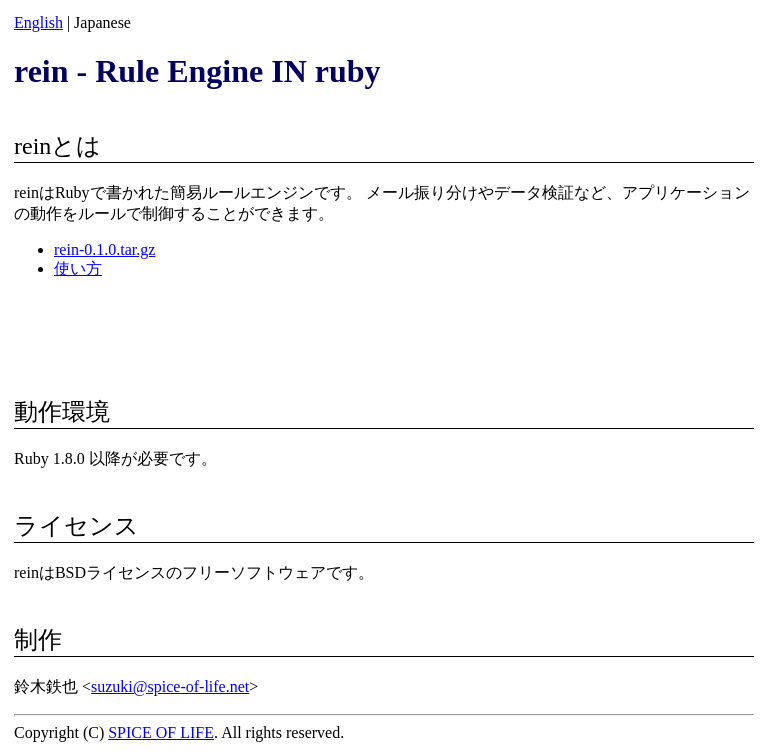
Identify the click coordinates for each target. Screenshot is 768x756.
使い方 (78, 268)
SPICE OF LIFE (161, 732)
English (38, 22)
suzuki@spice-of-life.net (170, 686)
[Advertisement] (384, 326)
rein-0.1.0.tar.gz (104, 249)
